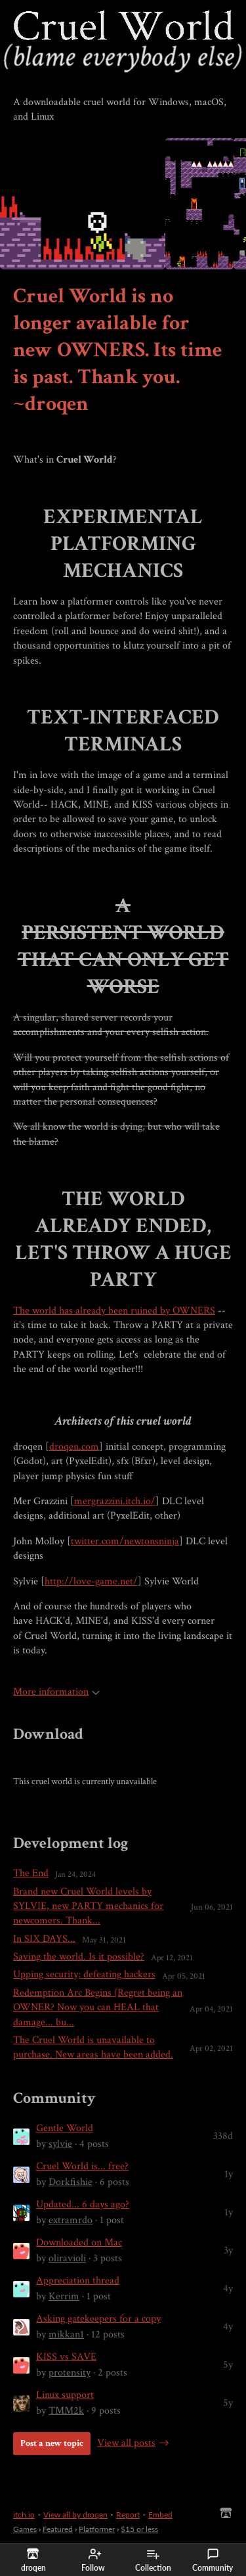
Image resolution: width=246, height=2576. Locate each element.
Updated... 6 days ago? (82, 2204)
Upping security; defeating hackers (84, 1974)
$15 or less (139, 2529)
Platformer (97, 2529)
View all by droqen (75, 2514)
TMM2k (66, 2411)
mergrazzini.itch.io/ (114, 1501)
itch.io (24, 2514)
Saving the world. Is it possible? (78, 1957)
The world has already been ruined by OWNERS (114, 1311)
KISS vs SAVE (66, 2357)
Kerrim (64, 2296)
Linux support (65, 2395)
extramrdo (70, 2220)
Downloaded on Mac (79, 2242)
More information (56, 1692)
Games (25, 2529)
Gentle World (64, 2128)
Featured (58, 2529)
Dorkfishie (70, 2182)
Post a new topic (51, 2443)
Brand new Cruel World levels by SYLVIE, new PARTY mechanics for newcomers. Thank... (88, 1906)
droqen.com (74, 1447)
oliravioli (67, 2258)
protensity (70, 2373)
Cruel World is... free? (82, 2166)
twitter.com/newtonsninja (125, 1541)
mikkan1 (66, 2334)
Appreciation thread (77, 2281)
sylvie (60, 2144)
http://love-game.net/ (91, 1581)
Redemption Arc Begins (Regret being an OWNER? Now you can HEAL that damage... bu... (97, 2007)
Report (128, 2514)
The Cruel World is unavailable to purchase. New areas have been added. (93, 2047)
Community (212, 2560)
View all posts (126, 2443)
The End (31, 1873)
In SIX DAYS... (44, 1939)
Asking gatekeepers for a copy (98, 2319)
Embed (160, 2514)
